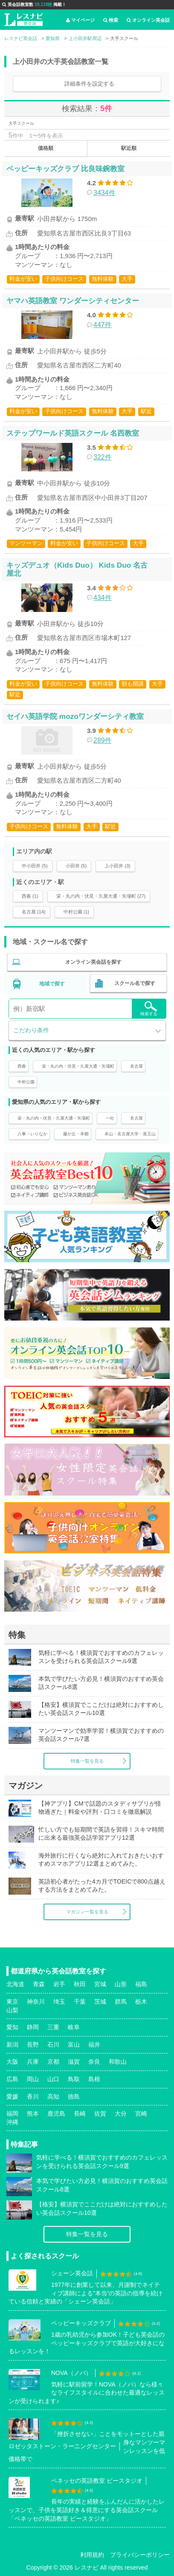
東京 (12, 2001)
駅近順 (128, 148)
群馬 (121, 2001)
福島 (141, 1984)
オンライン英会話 (148, 20)
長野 (33, 2044)
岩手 (59, 1984)
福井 (94, 2044)
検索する (148, 1008)
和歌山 (118, 2061)
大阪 (12, 2061)
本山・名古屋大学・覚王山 (130, 1133)
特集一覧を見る (87, 1760)
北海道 (15, 1984)
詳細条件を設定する (89, 83)
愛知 (12, 2027)
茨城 (100, 2001)
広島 (12, 2079)
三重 (53, 2027)
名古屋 (136, 1066)
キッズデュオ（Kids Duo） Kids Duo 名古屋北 (77, 569)
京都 (53, 2061)
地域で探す (52, 984)
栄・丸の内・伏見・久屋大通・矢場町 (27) (101, 896)
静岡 (33, 2027)
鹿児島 (56, 2113)
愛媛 (12, 2096)
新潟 (12, 2044)
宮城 (100, 1984)
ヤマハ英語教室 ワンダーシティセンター (72, 300)
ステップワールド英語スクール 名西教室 (72, 433)
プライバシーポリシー (140, 2554)
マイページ (80, 20)
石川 (53, 2044)
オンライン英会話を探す (93, 962)
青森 (39, 1984)
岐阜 (74, 2027)
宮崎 (141, 2113)
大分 (121, 2113)
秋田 (80, 1984)
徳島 (74, 2096)
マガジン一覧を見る (87, 1911)
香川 (33, 2096)
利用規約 (92, 2554)
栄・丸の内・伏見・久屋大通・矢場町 (78, 1066)
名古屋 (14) (34, 911)
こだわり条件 (31, 1030)
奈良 (94, 2061)
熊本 (33, 2113)
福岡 (12, 2113)
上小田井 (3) (117, 865)
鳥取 (74, 2079)
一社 (110, 1118)
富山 (74, 2044)
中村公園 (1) (77, 911)
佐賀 (100, 2113)
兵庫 (33, 2061)
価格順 (45, 148)
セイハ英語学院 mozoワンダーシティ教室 (75, 716)
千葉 (80, 2001)
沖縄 (12, 2122)
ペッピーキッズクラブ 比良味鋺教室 (65, 168)
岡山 (33, 2079)
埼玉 (59, 2001)
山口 (53, 2079)
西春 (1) (30, 896)
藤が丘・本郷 (76, 1133)
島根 (94, 2079)
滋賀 (74, 2061)
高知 (53, 2096)
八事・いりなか (32, 1133)
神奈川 (36, 2001)
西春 (21, 1066)
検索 (110, 20)
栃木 (141, 2001)
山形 (121, 1984)
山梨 (12, 2010)
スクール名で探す (134, 983)
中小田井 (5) (35, 865)
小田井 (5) (76, 865)
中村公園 (26, 1082)
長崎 (80, 2113)
